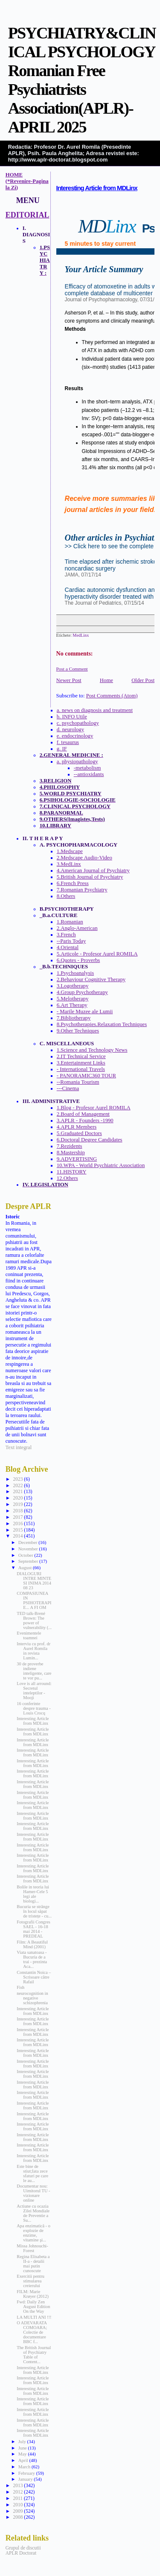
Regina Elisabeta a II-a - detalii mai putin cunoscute (33, 2263)
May (23, 2453)
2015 (18, 1529)
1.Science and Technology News (92, 1050)
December (28, 1542)
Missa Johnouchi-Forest (32, 2248)
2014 (18, 1535)
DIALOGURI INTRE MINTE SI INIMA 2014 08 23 (34, 1580)
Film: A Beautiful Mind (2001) (32, 1944)
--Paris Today (71, 941)
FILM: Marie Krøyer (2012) (33, 2294)
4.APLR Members (76, 1127)
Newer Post (68, 680)
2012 (18, 2491)
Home (106, 680)
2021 (18, 1491)
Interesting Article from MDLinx (96, 188)
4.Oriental (68, 947)
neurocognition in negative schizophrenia (32, 1998)
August (25, 1567)
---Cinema (68, 1088)
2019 (18, 1504)
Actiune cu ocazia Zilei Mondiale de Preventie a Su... (33, 2213)
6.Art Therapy (72, 1005)
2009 (18, 2511)
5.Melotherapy (73, 999)
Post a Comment (72, 668)
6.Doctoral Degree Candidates (89, 1140)
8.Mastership (71, 1153)
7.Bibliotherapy (74, 1018)
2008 (18, 2517)
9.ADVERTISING (77, 1159)
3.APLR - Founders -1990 (85, 1120)
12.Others (67, 1178)
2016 (18, 1523)
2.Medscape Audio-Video (84, 858)
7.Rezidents (69, 1146)
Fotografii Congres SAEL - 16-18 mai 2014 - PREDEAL (33, 1929)
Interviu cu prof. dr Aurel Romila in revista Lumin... (33, 1650)
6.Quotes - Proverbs (78, 960)
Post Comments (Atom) (112, 696)
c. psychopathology (78, 723)
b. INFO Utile (72, 717)
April (23, 2460)
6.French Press (73, 883)
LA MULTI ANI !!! (34, 2317)
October (26, 1555)
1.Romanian (70, 922)
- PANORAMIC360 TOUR (86, 1076)
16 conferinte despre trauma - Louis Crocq (33, 1708)
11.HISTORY (72, 1172)
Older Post (142, 680)
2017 (18, 1517)
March (25, 2466)
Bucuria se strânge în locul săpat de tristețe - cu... (34, 1911)
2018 (18, 1510)
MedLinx (81, 635)
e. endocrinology (75, 736)
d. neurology (70, 729)
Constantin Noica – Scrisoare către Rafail (34, 1977)
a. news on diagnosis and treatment (95, 710)
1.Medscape (70, 851)
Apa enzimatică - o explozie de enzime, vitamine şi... (33, 2232)
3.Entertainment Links (81, 1063)
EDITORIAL (27, 215)
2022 (18, 1485)
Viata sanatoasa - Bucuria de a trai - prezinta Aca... (32, 1959)
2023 (18, 1479)
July (22, 2441)
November (28, 1548)
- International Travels (81, 1069)
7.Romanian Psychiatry (82, 890)
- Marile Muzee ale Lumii (85, 1012)
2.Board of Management (83, 1114)
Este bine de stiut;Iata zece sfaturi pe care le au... (32, 2173)
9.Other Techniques (78, 1031)
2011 (18, 2498)
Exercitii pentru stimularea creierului (30, 2281)
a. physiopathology (77, 762)
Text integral (19, 1447)
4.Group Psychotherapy (82, 992)
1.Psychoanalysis (75, 973)
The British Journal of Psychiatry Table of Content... (34, 2354)
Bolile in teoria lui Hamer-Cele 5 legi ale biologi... (33, 1894)
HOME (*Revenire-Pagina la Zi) (27, 181)
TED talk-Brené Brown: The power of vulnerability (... (34, 1620)
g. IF (62, 749)
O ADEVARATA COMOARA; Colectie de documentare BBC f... (32, 2332)
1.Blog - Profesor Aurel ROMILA (94, 1108)
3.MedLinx (69, 864)
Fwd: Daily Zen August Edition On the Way (33, 2307)
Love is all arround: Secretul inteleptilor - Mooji (34, 1690)
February (27, 2473)
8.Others (66, 896)
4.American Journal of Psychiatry (93, 870)
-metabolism (87, 768)
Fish (20, 1987)
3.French (66, 935)
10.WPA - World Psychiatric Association (101, 1165)
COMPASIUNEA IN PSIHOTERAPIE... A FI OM (34, 1600)
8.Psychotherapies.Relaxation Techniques (102, 1024)
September (28, 1561)
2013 (18, 2485)
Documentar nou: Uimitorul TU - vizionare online (33, 2193)
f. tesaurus (68, 742)
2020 (18, 1497)
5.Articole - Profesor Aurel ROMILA (97, 954)
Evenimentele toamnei (29, 1635)
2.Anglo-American (77, 928)
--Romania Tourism (78, 1082)
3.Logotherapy (73, 986)
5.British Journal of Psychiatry (90, 877)
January (26, 2479)
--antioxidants (89, 774)
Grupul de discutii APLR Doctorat (23, 2550)
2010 (18, 2504)
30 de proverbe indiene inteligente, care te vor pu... (34, 1670)
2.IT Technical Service (81, 1056)
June (23, 2447)
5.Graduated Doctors (79, 1133)
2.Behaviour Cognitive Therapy (91, 979)
